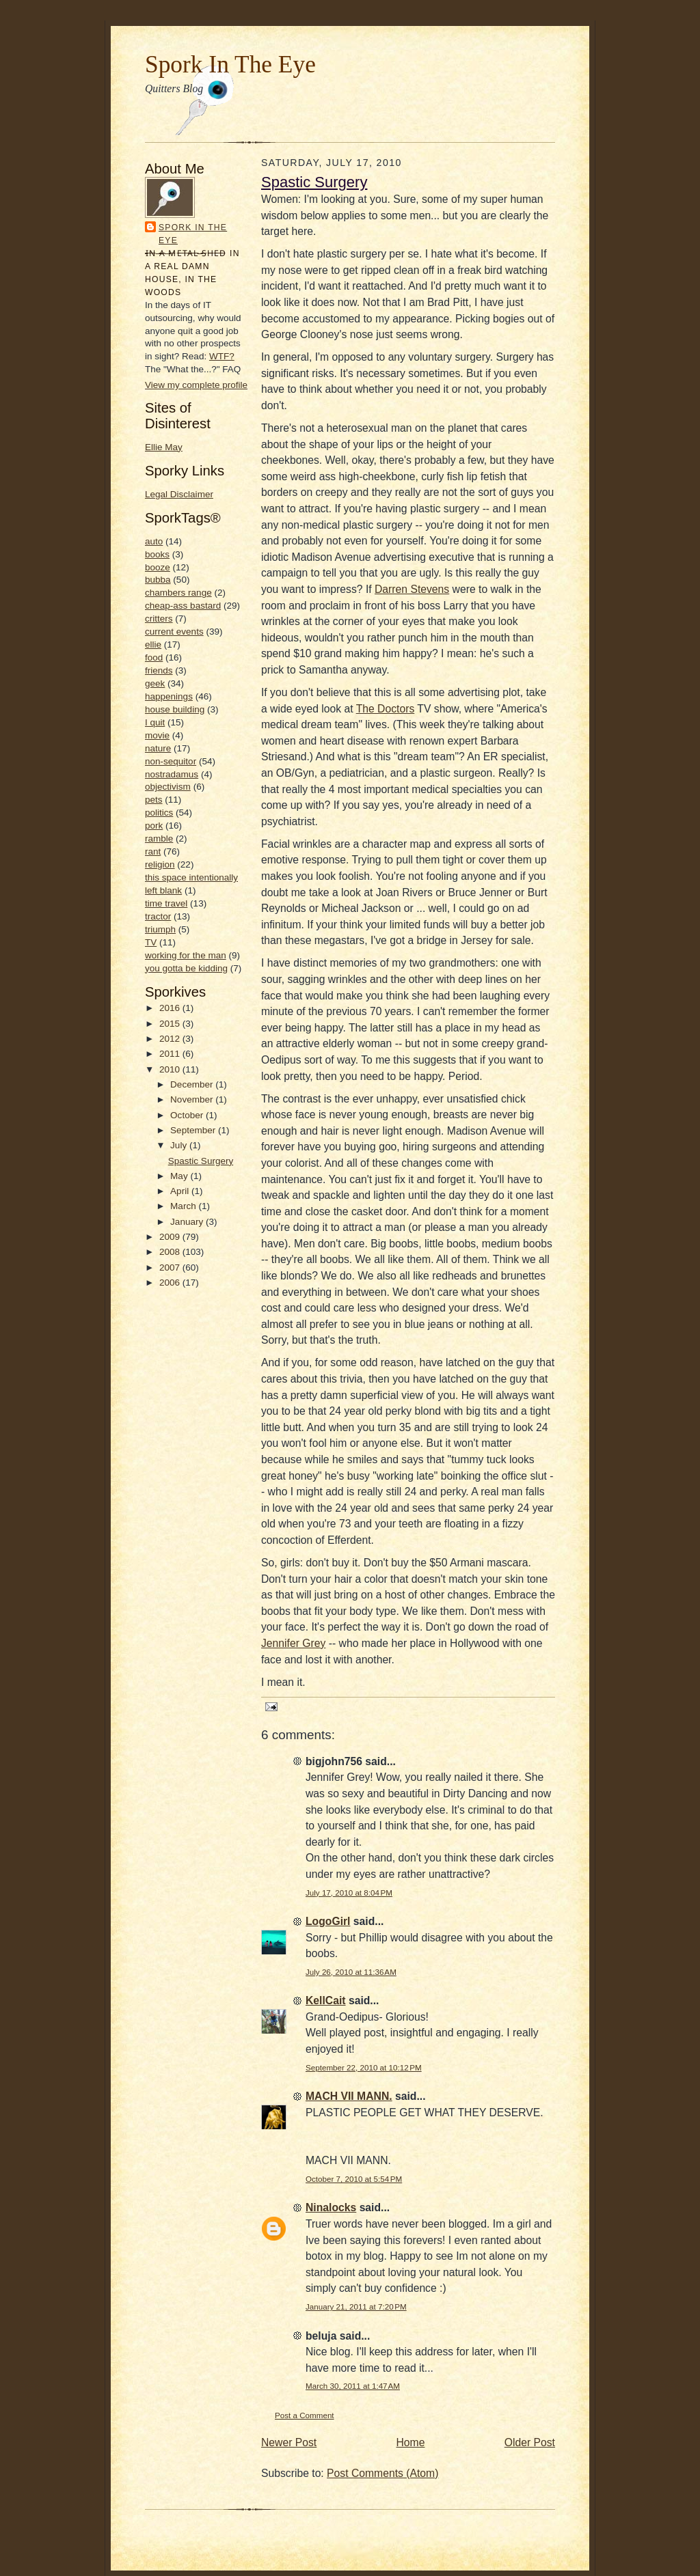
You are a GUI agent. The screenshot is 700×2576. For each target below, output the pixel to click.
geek (155, 683)
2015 (171, 1024)
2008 (171, 1252)
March (184, 1206)
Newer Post (289, 2442)
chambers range (178, 592)
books (157, 554)
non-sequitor (170, 761)
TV (151, 942)
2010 (171, 1069)
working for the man (185, 955)
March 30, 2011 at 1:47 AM (353, 2385)
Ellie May (164, 447)
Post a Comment (304, 2415)
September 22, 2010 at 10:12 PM (364, 2067)
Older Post (529, 2442)
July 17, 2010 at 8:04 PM (349, 1892)
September (194, 1130)
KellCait (326, 2000)
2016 (171, 1008)
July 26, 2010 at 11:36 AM (351, 1971)
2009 (171, 1237)
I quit (155, 722)
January (188, 1222)
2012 (171, 1039)
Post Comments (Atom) (382, 2473)
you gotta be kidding (186, 968)
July (179, 1145)
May (180, 1176)
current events (174, 631)
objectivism (168, 786)
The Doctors (385, 709)
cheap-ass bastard (183, 605)
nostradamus (171, 774)
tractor (158, 916)
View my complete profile (196, 385)
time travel (166, 903)
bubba (158, 579)
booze (157, 567)
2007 (171, 1267)
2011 (171, 1054)
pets (154, 799)
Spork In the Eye (193, 234)
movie (157, 735)
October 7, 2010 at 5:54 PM (354, 2178)
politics (159, 812)
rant (153, 851)
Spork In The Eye (230, 64)
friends (159, 670)
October (188, 1115)
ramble (159, 838)
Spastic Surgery (200, 1161)
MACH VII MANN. (349, 2096)
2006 (171, 1282)
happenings (169, 696)
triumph (160, 929)
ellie (153, 644)
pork (154, 825)
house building (174, 709)
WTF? (221, 356)
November (192, 1099)
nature (158, 748)
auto (154, 541)
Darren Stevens (412, 589)
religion (160, 864)
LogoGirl (328, 1921)
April (180, 1191)
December (192, 1084)
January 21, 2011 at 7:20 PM (356, 2306)
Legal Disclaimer (179, 494)
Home (410, 2442)
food (154, 657)
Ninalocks (331, 2207)
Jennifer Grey (293, 1643)
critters (159, 618)
